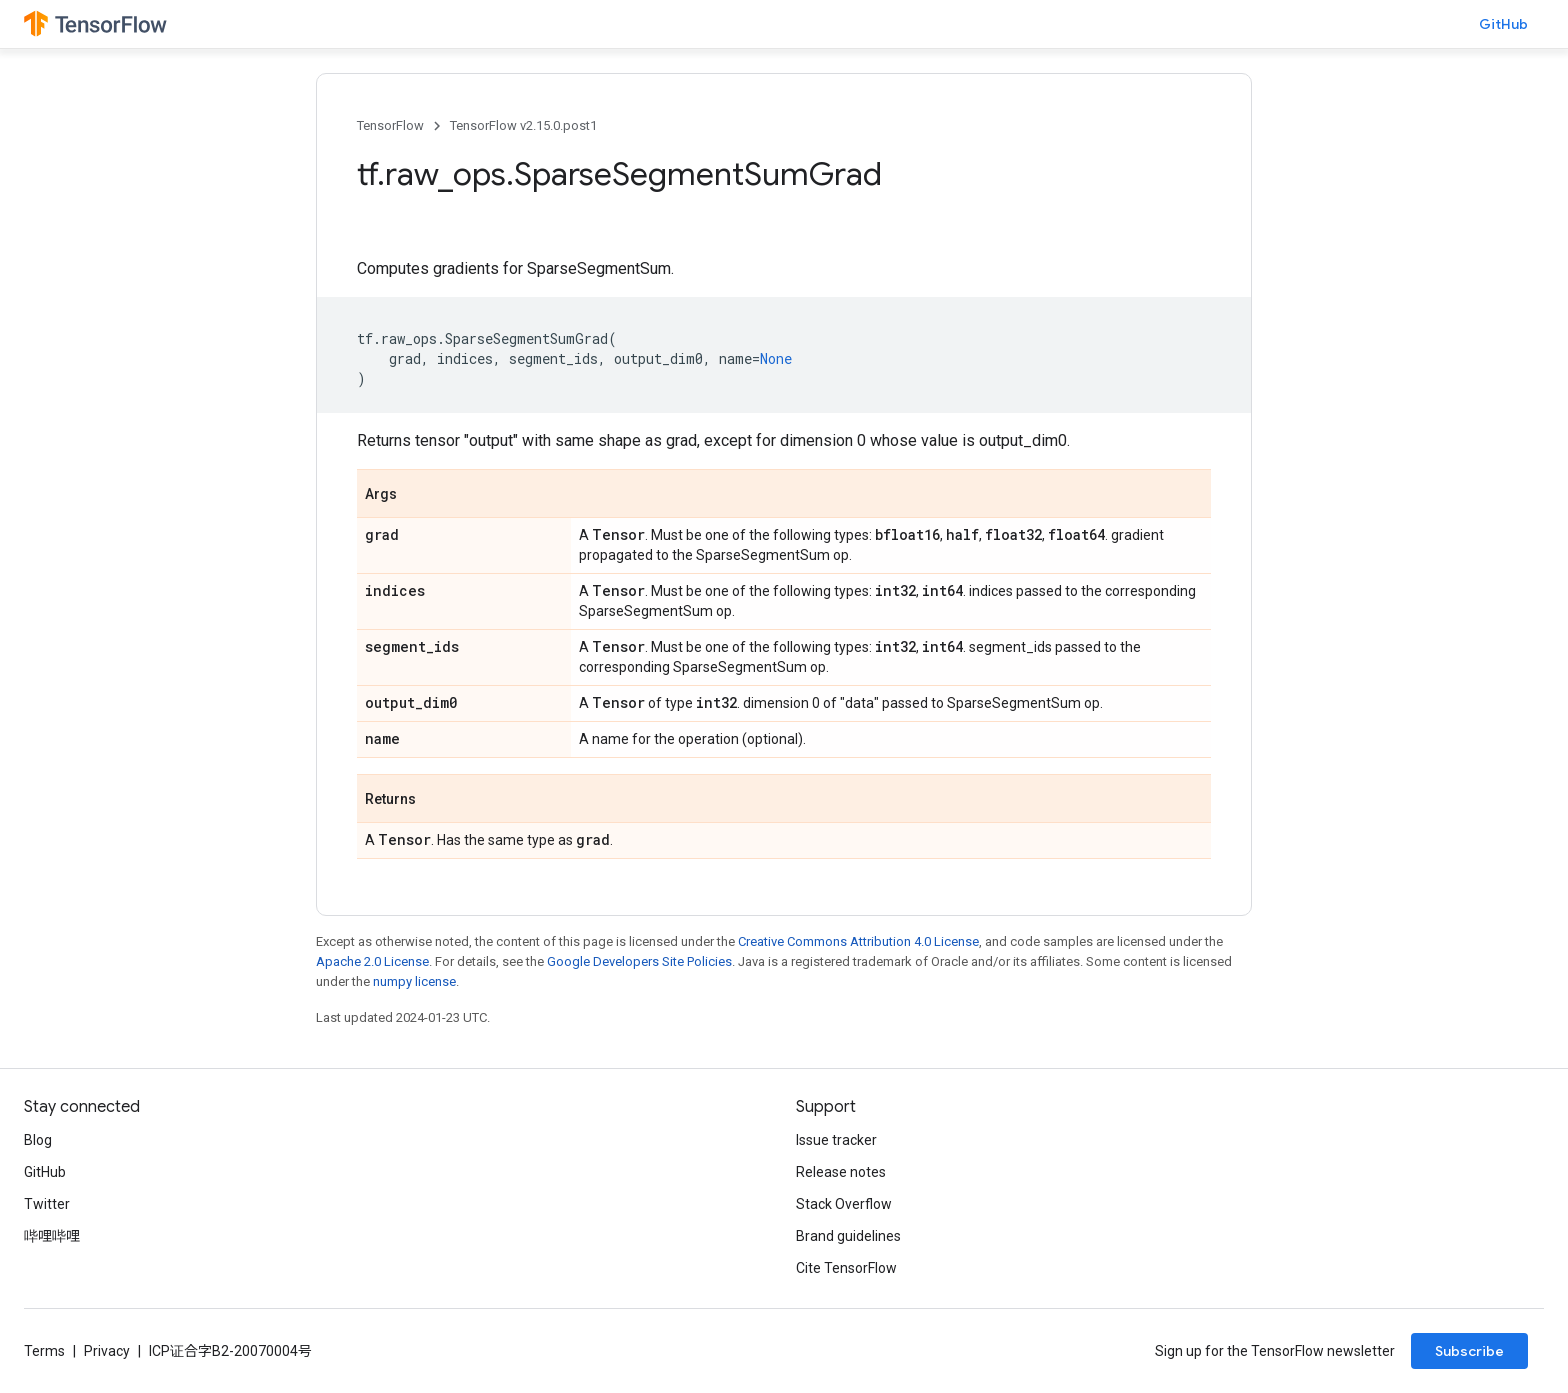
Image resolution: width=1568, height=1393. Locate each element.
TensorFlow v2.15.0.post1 (523, 125)
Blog (38, 1140)
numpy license (414, 981)
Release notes (841, 1172)
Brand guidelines (848, 1236)
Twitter (47, 1204)
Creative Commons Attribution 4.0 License (858, 941)
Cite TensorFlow (846, 1268)
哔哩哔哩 (52, 1236)
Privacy (107, 1351)
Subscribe (1469, 1351)
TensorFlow (390, 125)
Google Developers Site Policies (639, 961)
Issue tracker (836, 1140)
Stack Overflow (844, 1204)
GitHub (1503, 24)
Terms (44, 1351)
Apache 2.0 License (372, 961)
